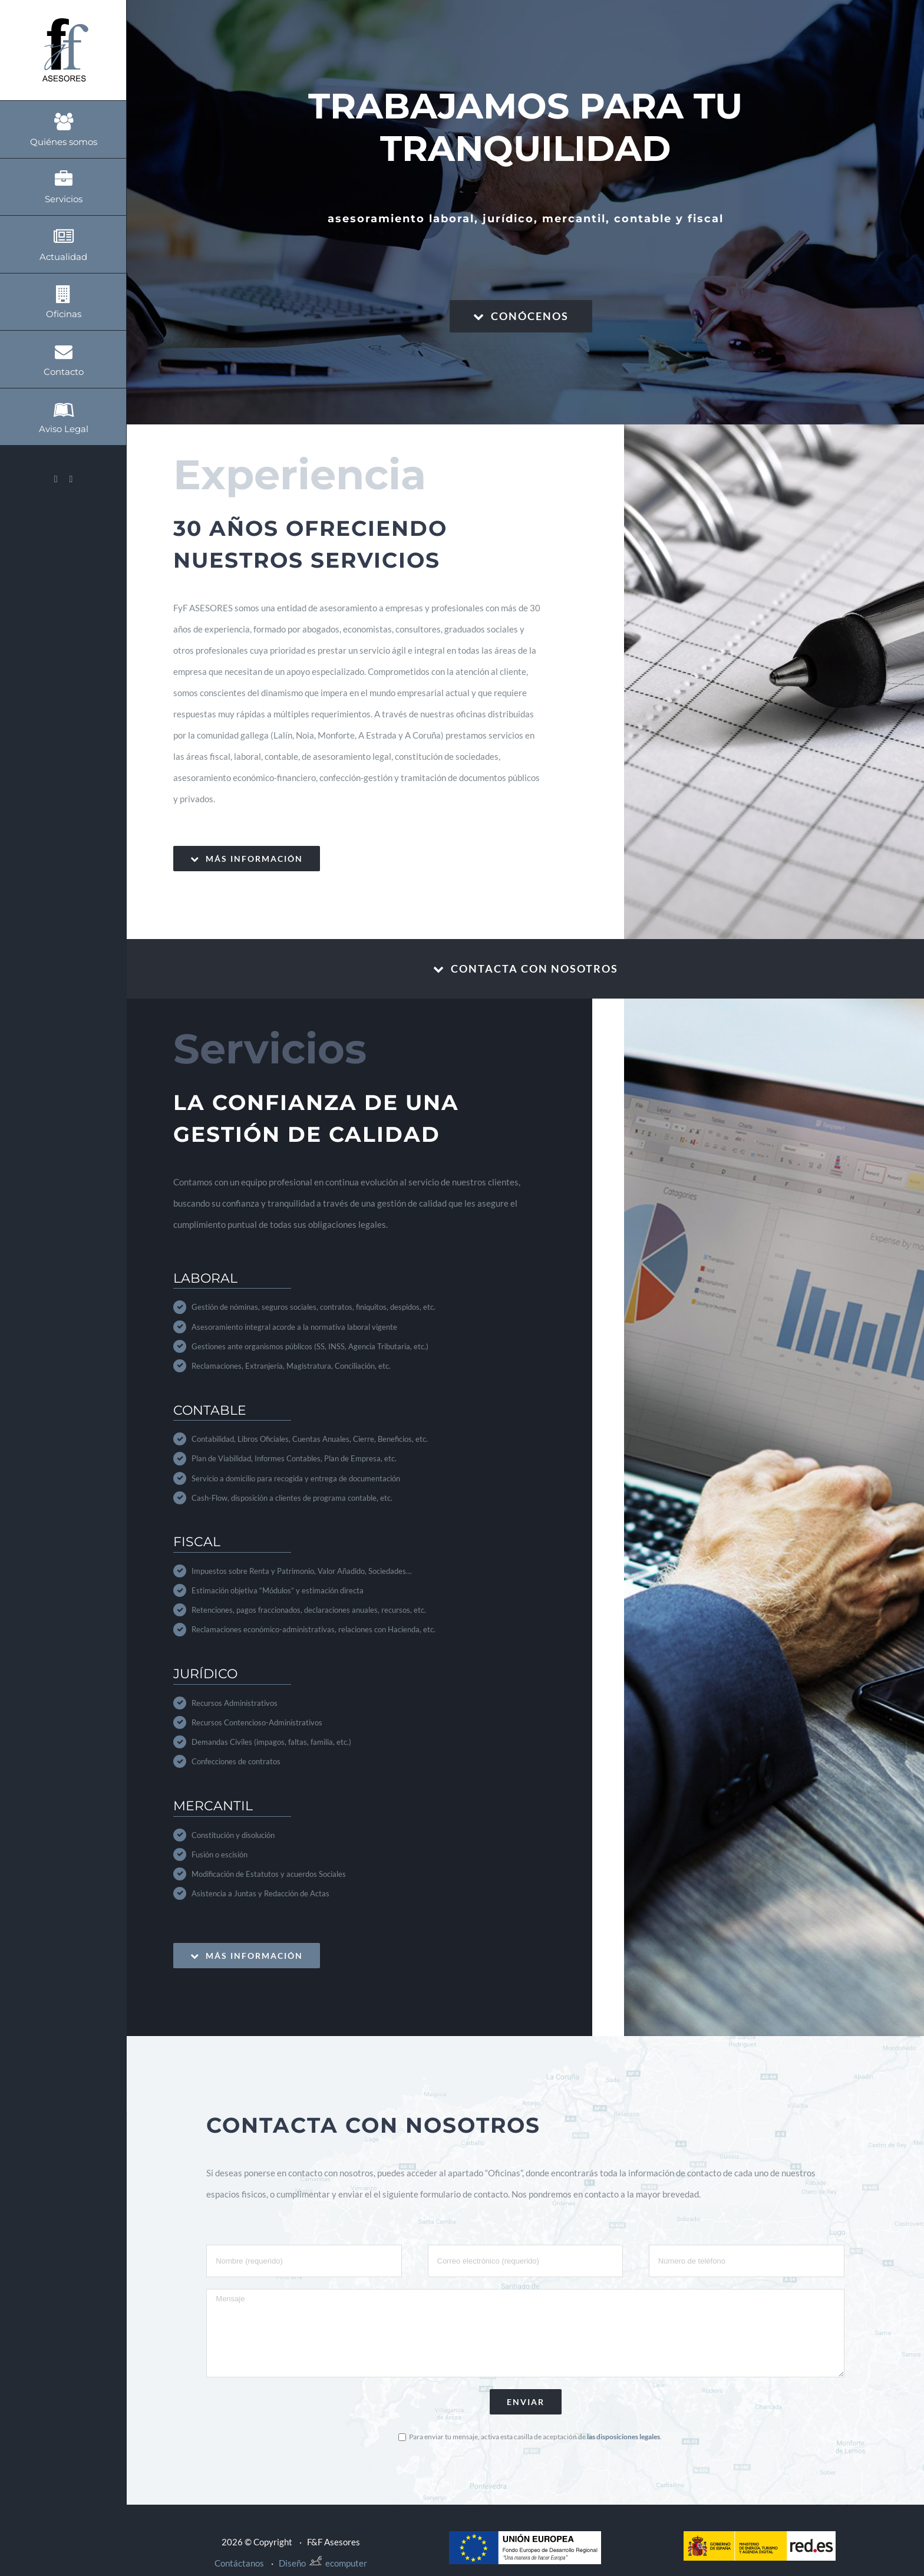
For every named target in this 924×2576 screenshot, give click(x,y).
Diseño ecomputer (323, 2563)
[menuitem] (63, 129)
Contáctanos (239, 2563)
